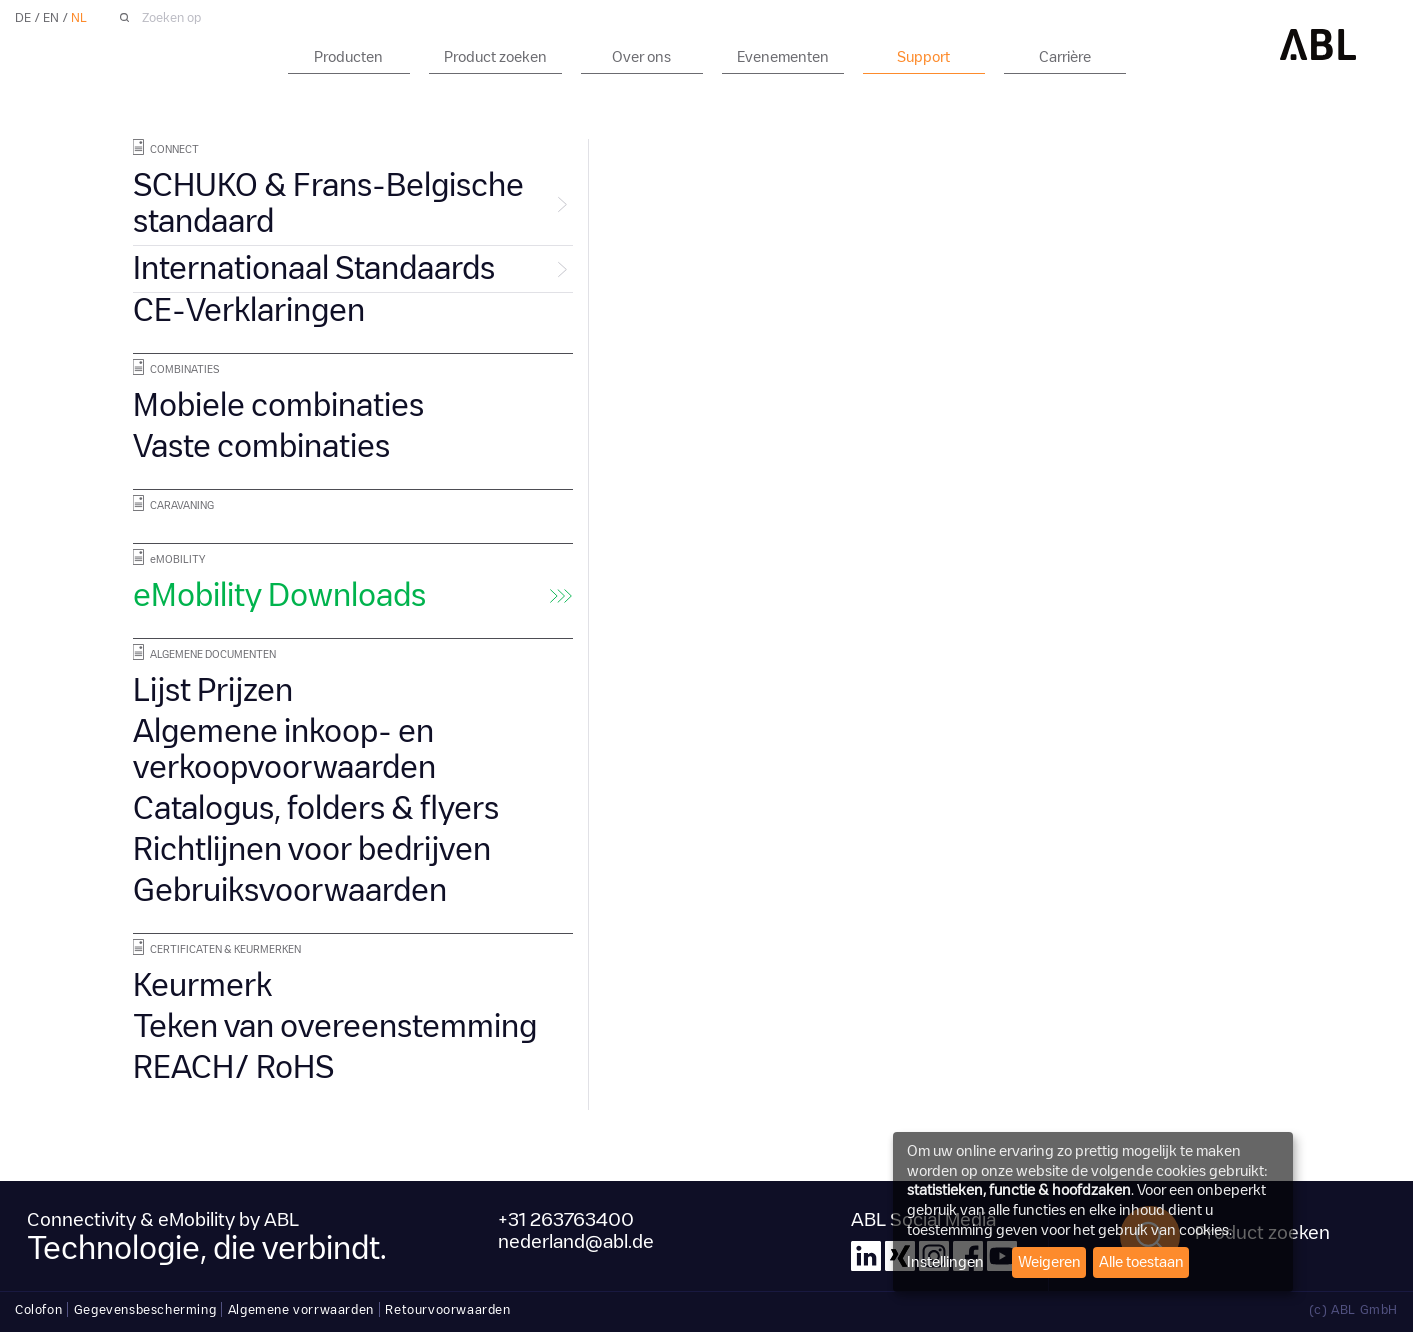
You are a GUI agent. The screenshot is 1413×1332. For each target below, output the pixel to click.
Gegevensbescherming (145, 1309)
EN (51, 17)
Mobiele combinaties (278, 405)
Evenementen (783, 57)
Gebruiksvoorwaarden (290, 890)
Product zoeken (495, 57)
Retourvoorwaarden (447, 1309)
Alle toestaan (1141, 1262)
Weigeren (1049, 1262)
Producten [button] (348, 57)
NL (79, 17)
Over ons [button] (641, 57)
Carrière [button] (1065, 57)
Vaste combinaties (261, 446)
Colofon (38, 1309)
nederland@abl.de (576, 1242)
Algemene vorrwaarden (301, 1309)
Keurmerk (202, 985)
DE (23, 17)
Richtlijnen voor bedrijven (312, 849)
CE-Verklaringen (249, 310)
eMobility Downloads (279, 595)
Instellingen (945, 1262)
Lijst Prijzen (213, 690)
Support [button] (923, 57)
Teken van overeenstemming (335, 1026)
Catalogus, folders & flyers (316, 808)
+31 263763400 (566, 1220)
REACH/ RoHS (233, 1067)
